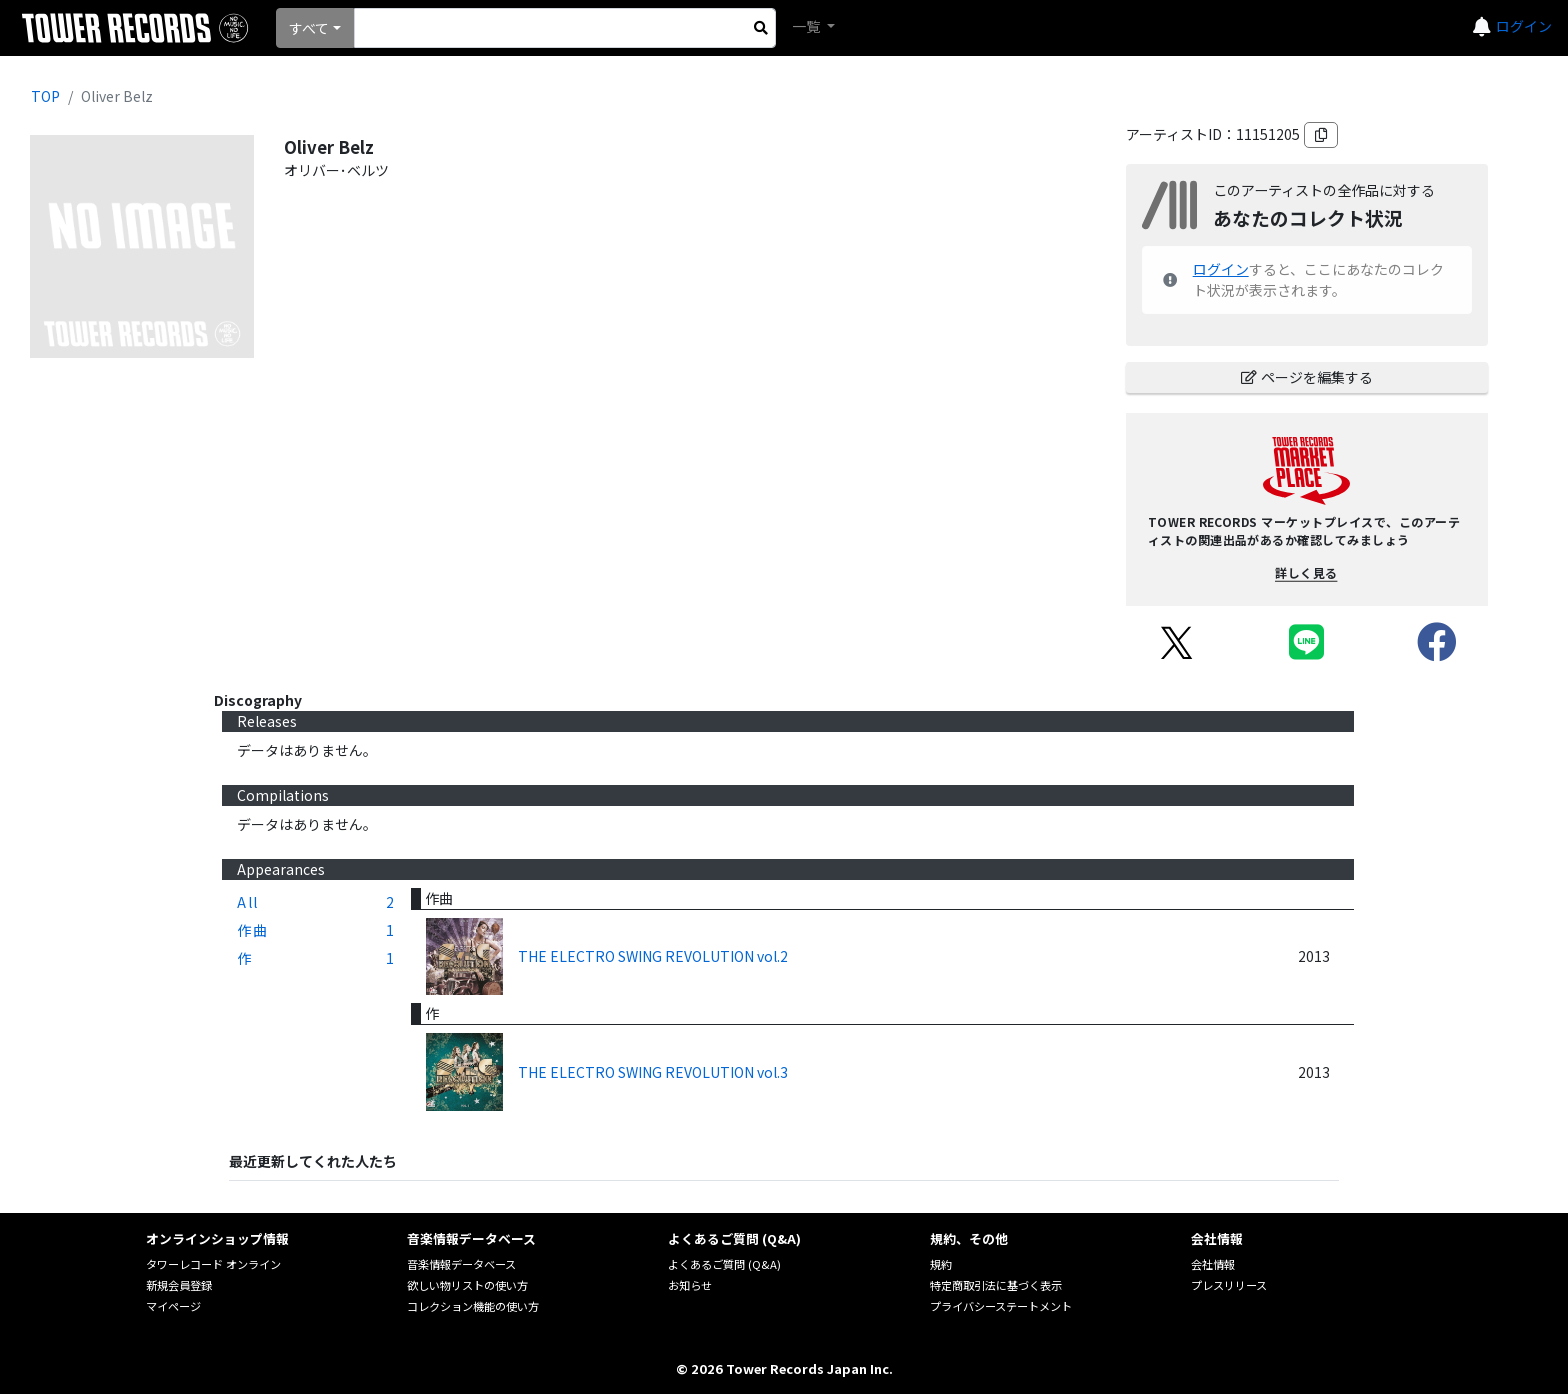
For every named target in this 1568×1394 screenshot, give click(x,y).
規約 (941, 1264)
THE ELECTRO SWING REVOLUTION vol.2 (653, 956)
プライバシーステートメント (1001, 1306)
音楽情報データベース (461, 1264)
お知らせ (690, 1285)
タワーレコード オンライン (213, 1264)
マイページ (173, 1306)
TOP (45, 96)
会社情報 (1213, 1264)
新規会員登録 (179, 1285)
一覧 (807, 26)
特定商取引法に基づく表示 (996, 1285)
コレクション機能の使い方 (473, 1306)
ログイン (1524, 26)
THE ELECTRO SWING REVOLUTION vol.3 (653, 1072)
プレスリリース (1229, 1285)
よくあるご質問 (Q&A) (724, 1264)
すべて (309, 28)
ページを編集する (1307, 377)
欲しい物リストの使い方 (467, 1285)
